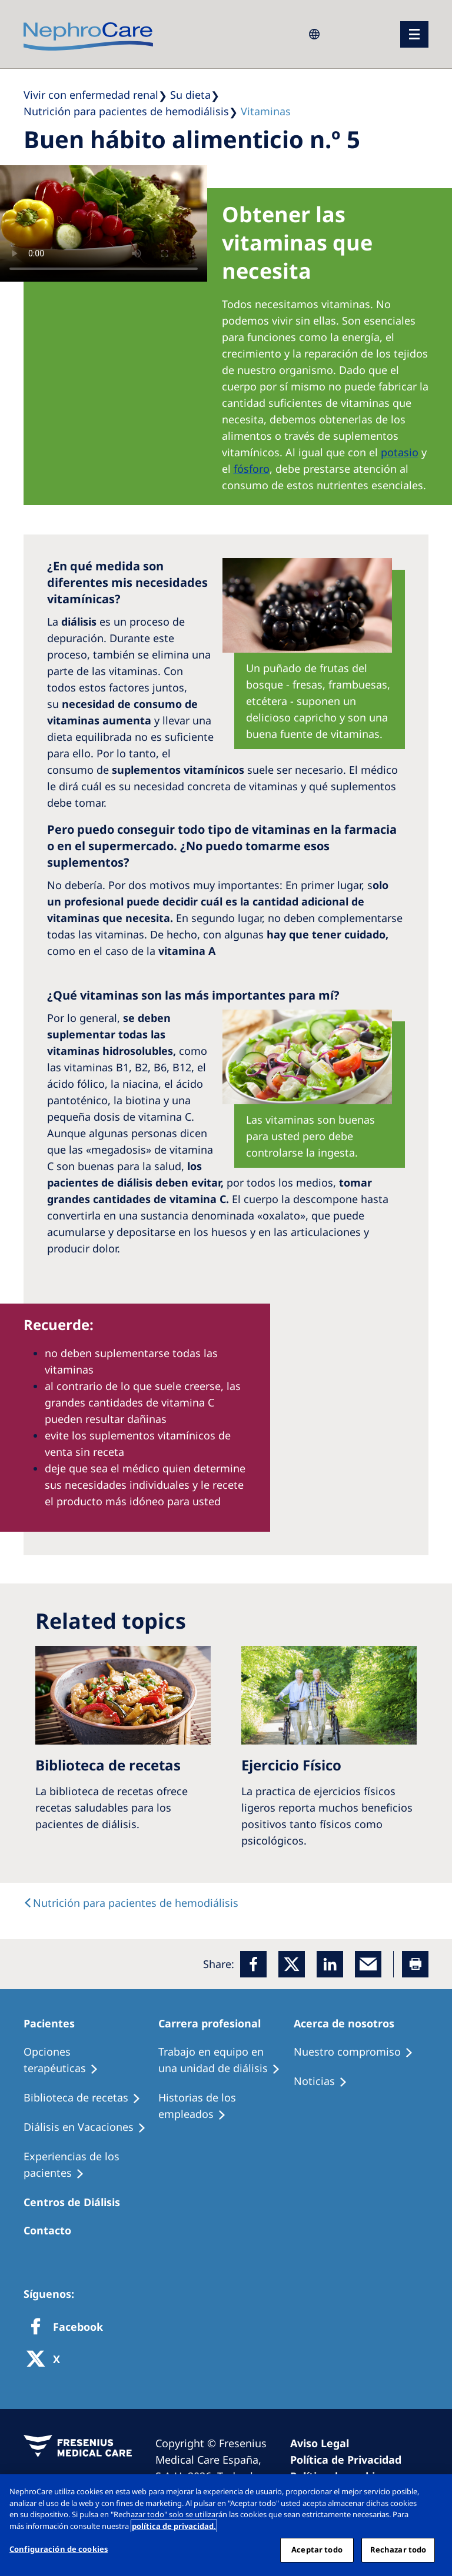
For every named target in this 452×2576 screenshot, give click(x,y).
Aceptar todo (317, 2549)
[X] (47, 2360)
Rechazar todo (398, 2549)
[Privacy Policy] (351, 2459)
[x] (291, 1964)
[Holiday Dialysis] (90, 2127)
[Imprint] (325, 2443)
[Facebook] (253, 1964)
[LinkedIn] (330, 1964)
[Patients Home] (54, 2023)
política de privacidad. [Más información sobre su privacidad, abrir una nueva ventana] (174, 2526)
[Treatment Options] (91, 2060)
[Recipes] (87, 2098)
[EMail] (368, 1964)
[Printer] (415, 1964)
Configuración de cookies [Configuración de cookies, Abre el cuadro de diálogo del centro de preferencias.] (58, 2549)
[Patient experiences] (91, 2165)
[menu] (414, 34)
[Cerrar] (433, 2493)
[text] (131, 1903)
